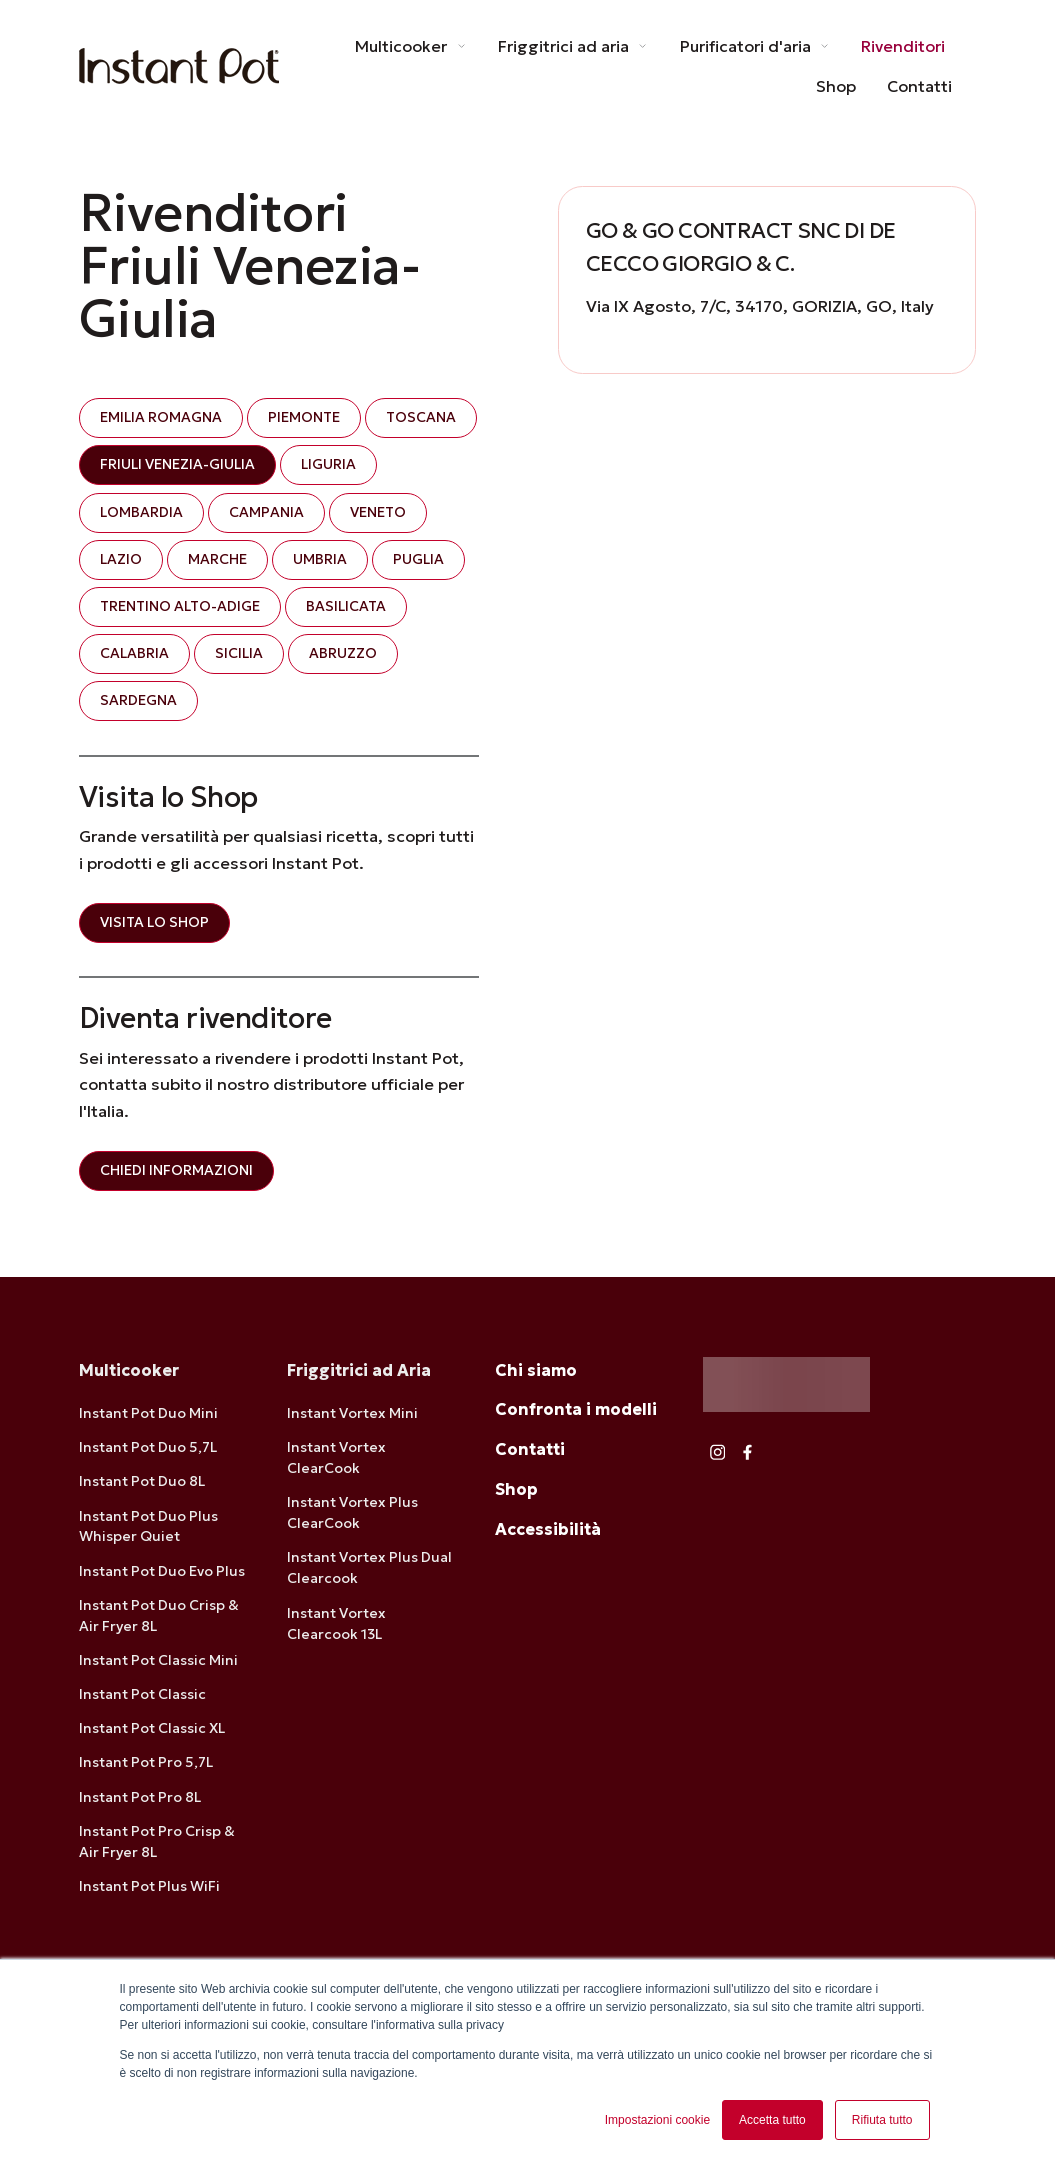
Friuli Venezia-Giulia (177, 465)
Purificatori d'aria (755, 46)
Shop (836, 86)
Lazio (121, 559)
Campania (266, 512)
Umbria (320, 559)
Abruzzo (343, 653)
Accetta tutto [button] (772, 2120)
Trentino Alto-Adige (180, 606)
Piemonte (304, 418)
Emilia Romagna (161, 418)
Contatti (919, 86)
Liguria (328, 465)
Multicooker (411, 46)
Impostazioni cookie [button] (657, 2120)
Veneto (378, 512)
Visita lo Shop (154, 922)
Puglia (418, 559)
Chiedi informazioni (176, 1170)
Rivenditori (903, 46)
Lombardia (141, 512)
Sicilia (239, 653)
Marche (217, 559)
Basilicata (346, 606)
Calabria (134, 653)
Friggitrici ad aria (573, 46)
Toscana (421, 418)
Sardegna (138, 701)
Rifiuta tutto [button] (882, 2120)
